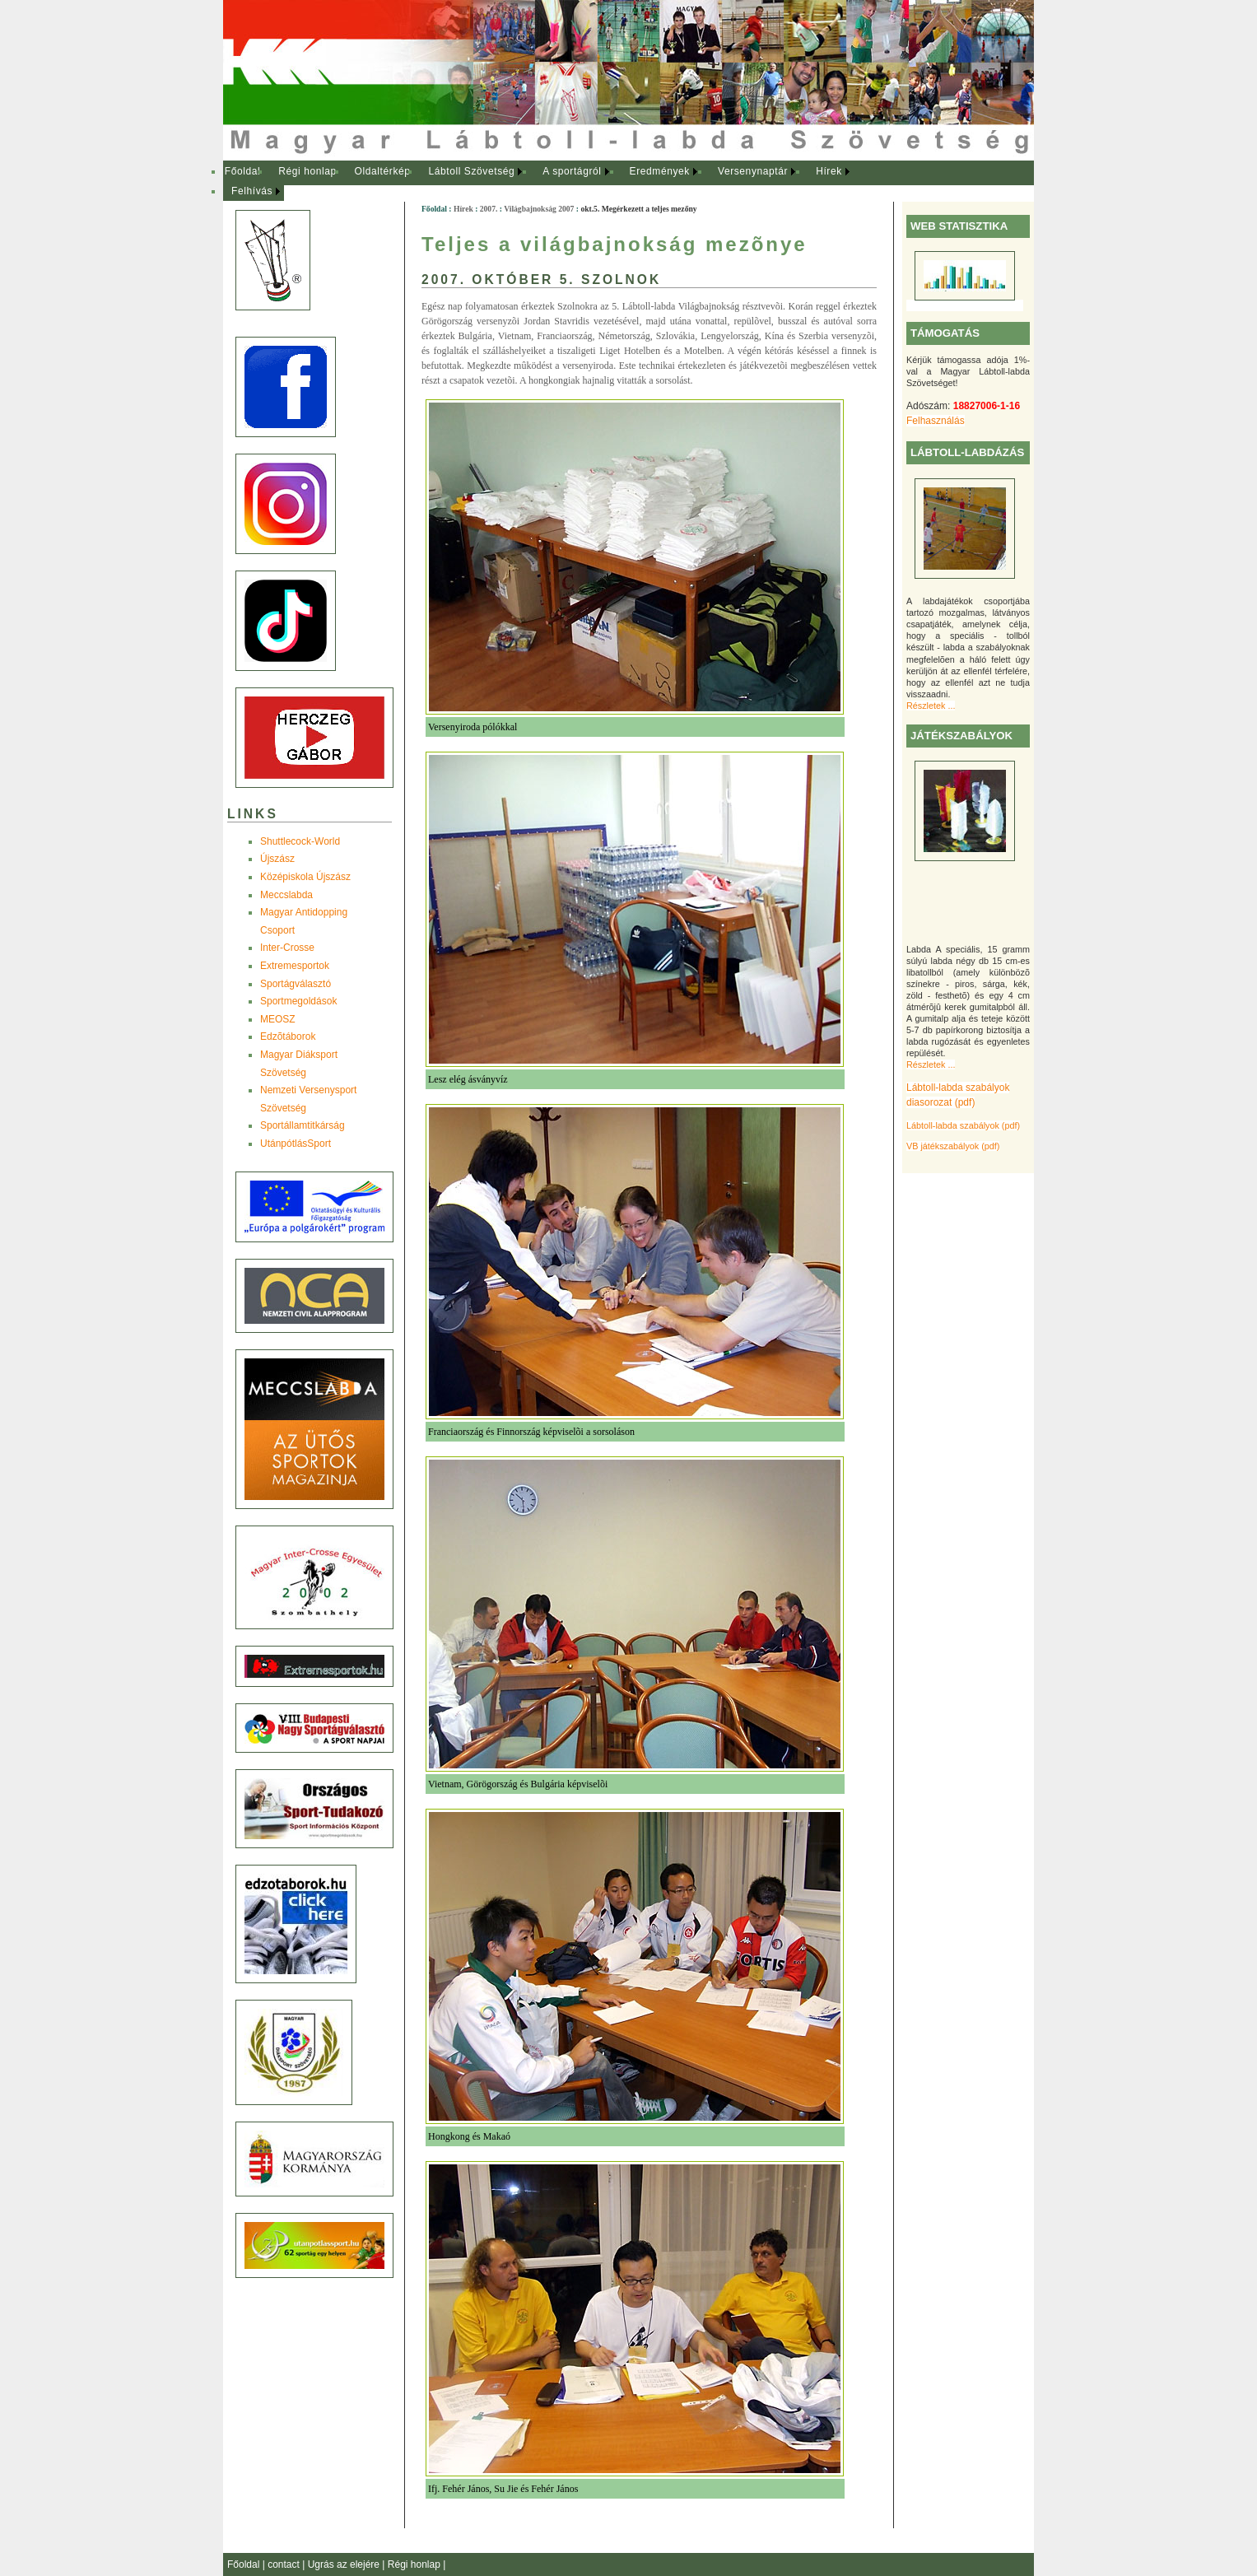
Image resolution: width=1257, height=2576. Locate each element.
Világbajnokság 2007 (539, 208)
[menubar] (552, 181)
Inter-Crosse (287, 947)
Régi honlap (307, 171)
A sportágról (571, 171)
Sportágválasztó (295, 984)
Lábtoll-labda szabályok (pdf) (963, 1125)
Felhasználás (935, 420)
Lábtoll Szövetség (471, 171)
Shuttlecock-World (300, 841)
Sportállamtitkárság (302, 1125)
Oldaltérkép (383, 171)
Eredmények (660, 171)
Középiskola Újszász (305, 877)
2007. (489, 208)
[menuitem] (242, 172)
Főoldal (243, 171)
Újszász (277, 858)
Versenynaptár (753, 171)
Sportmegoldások (298, 1001)
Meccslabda (286, 895)
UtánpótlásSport (295, 1143)
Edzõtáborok (287, 1036)
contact (285, 2564)
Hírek (829, 171)
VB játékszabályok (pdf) (952, 1146)
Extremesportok (294, 965)
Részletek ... (930, 705)
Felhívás (251, 191)
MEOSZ (278, 1019)
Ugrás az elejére (345, 2564)
